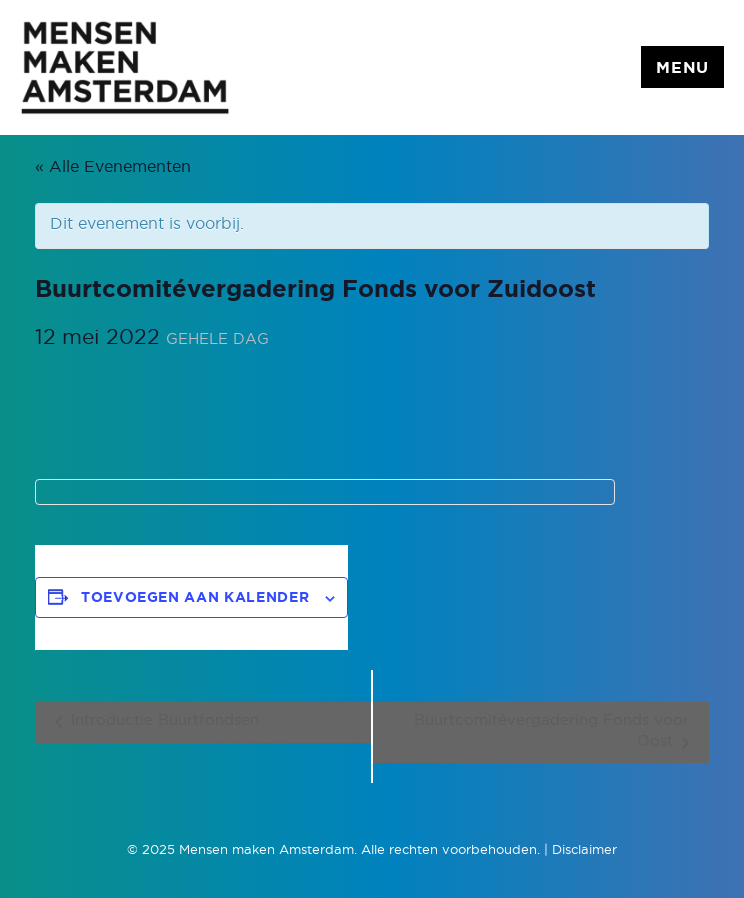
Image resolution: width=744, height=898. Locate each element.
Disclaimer (584, 850)
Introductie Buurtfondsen (162, 720)
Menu (682, 68)
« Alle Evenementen (113, 167)
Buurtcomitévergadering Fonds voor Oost (551, 731)
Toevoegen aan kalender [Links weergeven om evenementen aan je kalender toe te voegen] (195, 598)
